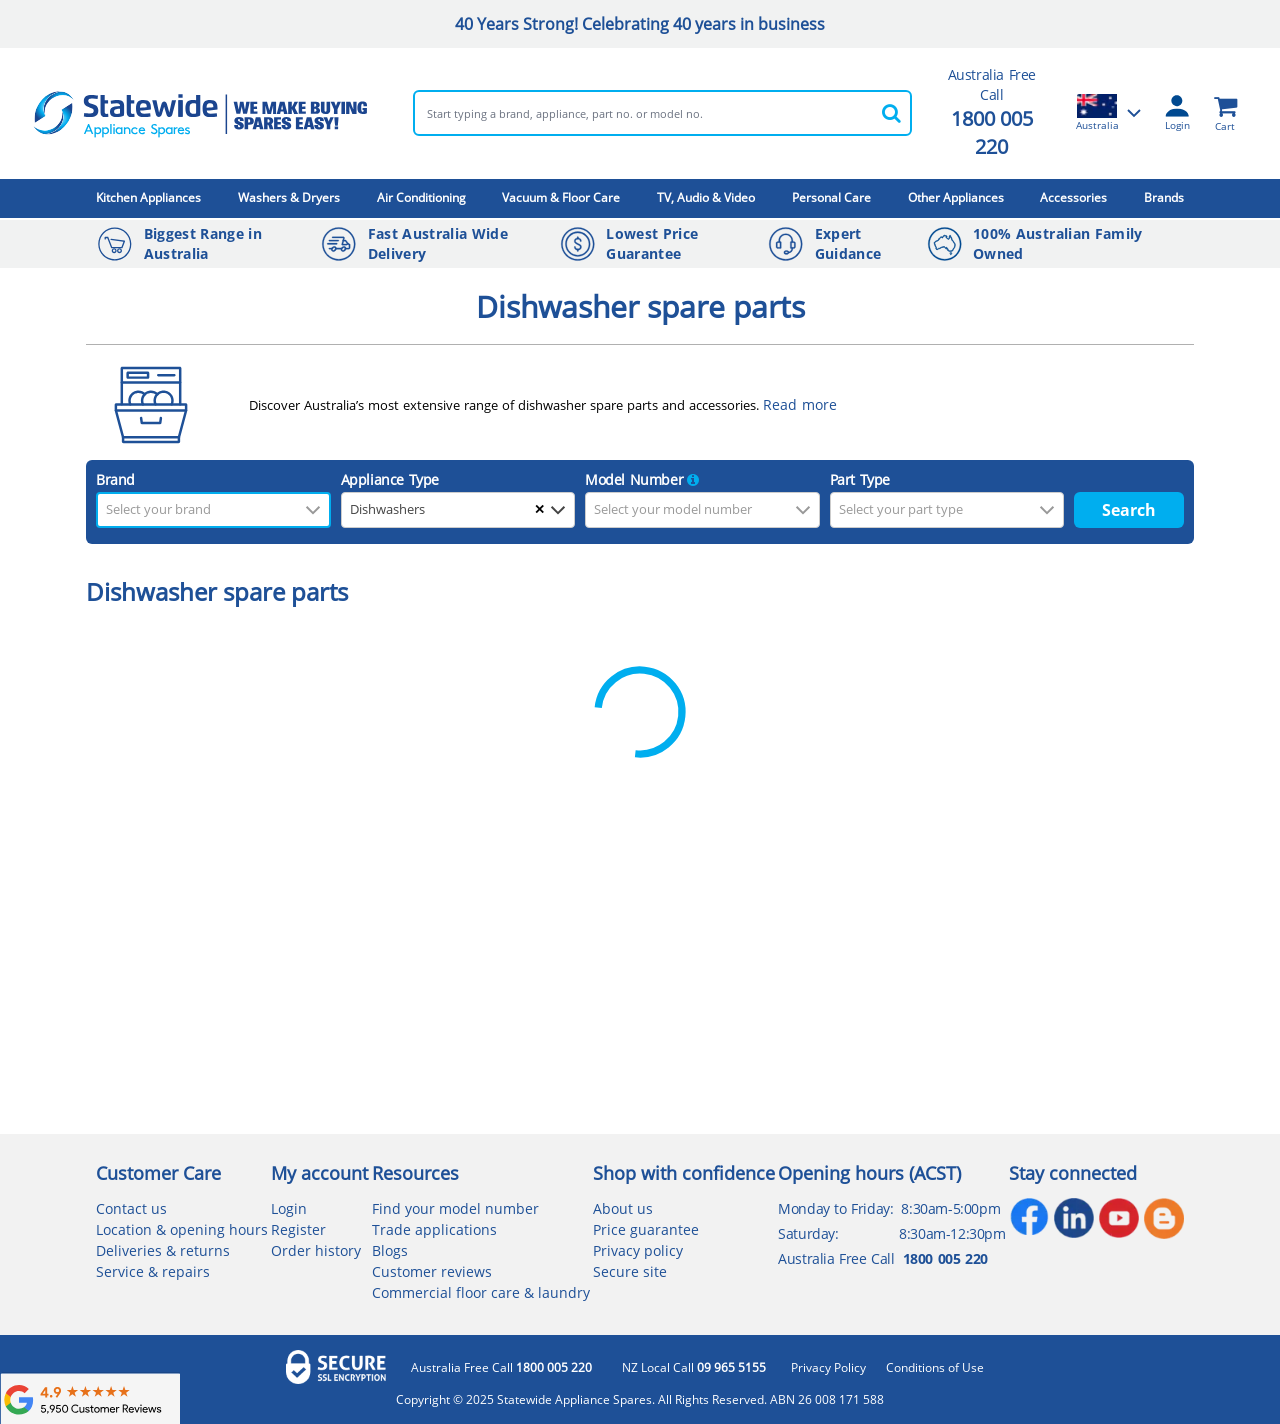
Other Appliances (956, 197)
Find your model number (455, 1208)
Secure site (630, 1271)
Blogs (390, 1250)
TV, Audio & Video (706, 197)
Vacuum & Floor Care (561, 197)
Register (298, 1229)
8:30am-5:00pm (950, 1208)
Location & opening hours (182, 1229)
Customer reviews (432, 1271)
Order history (316, 1250)
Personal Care (831, 197)
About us (623, 1208)
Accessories (1073, 197)
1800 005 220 (992, 132)
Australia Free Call (501, 1368)
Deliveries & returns (163, 1250)
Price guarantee (646, 1229)
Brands (1164, 197)
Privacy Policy (828, 1368)
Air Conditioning (421, 197)
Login (289, 1208)
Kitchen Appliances (148, 197)
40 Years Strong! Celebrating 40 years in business (640, 24)
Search (1129, 510)
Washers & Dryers (289, 197)
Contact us (131, 1208)
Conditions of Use (935, 1368)
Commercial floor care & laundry (481, 1292)
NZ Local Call (694, 1368)
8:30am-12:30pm (952, 1233)
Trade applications (434, 1229)
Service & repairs (153, 1271)
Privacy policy (638, 1250)
